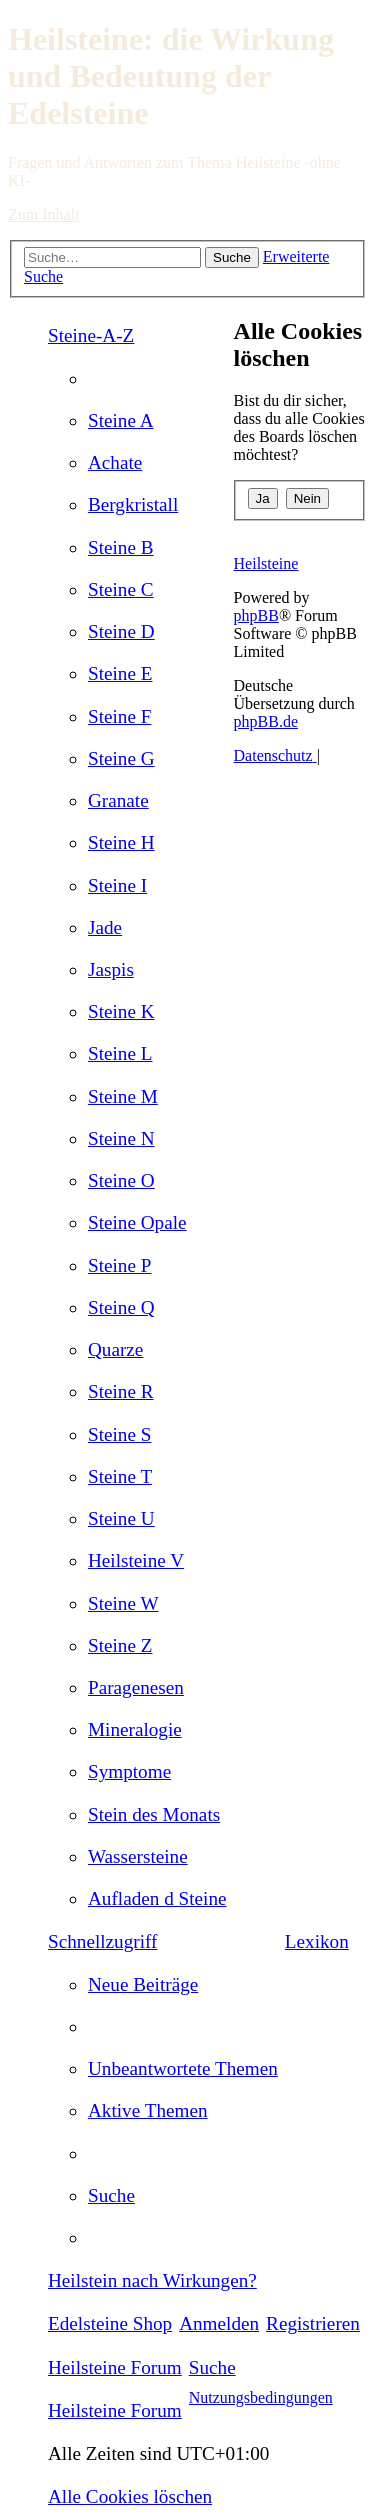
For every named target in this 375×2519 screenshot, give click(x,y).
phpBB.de (266, 721)
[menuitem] (121, 420)
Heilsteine (266, 563)
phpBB (256, 615)
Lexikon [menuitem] (317, 1941)
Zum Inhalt (44, 214)
